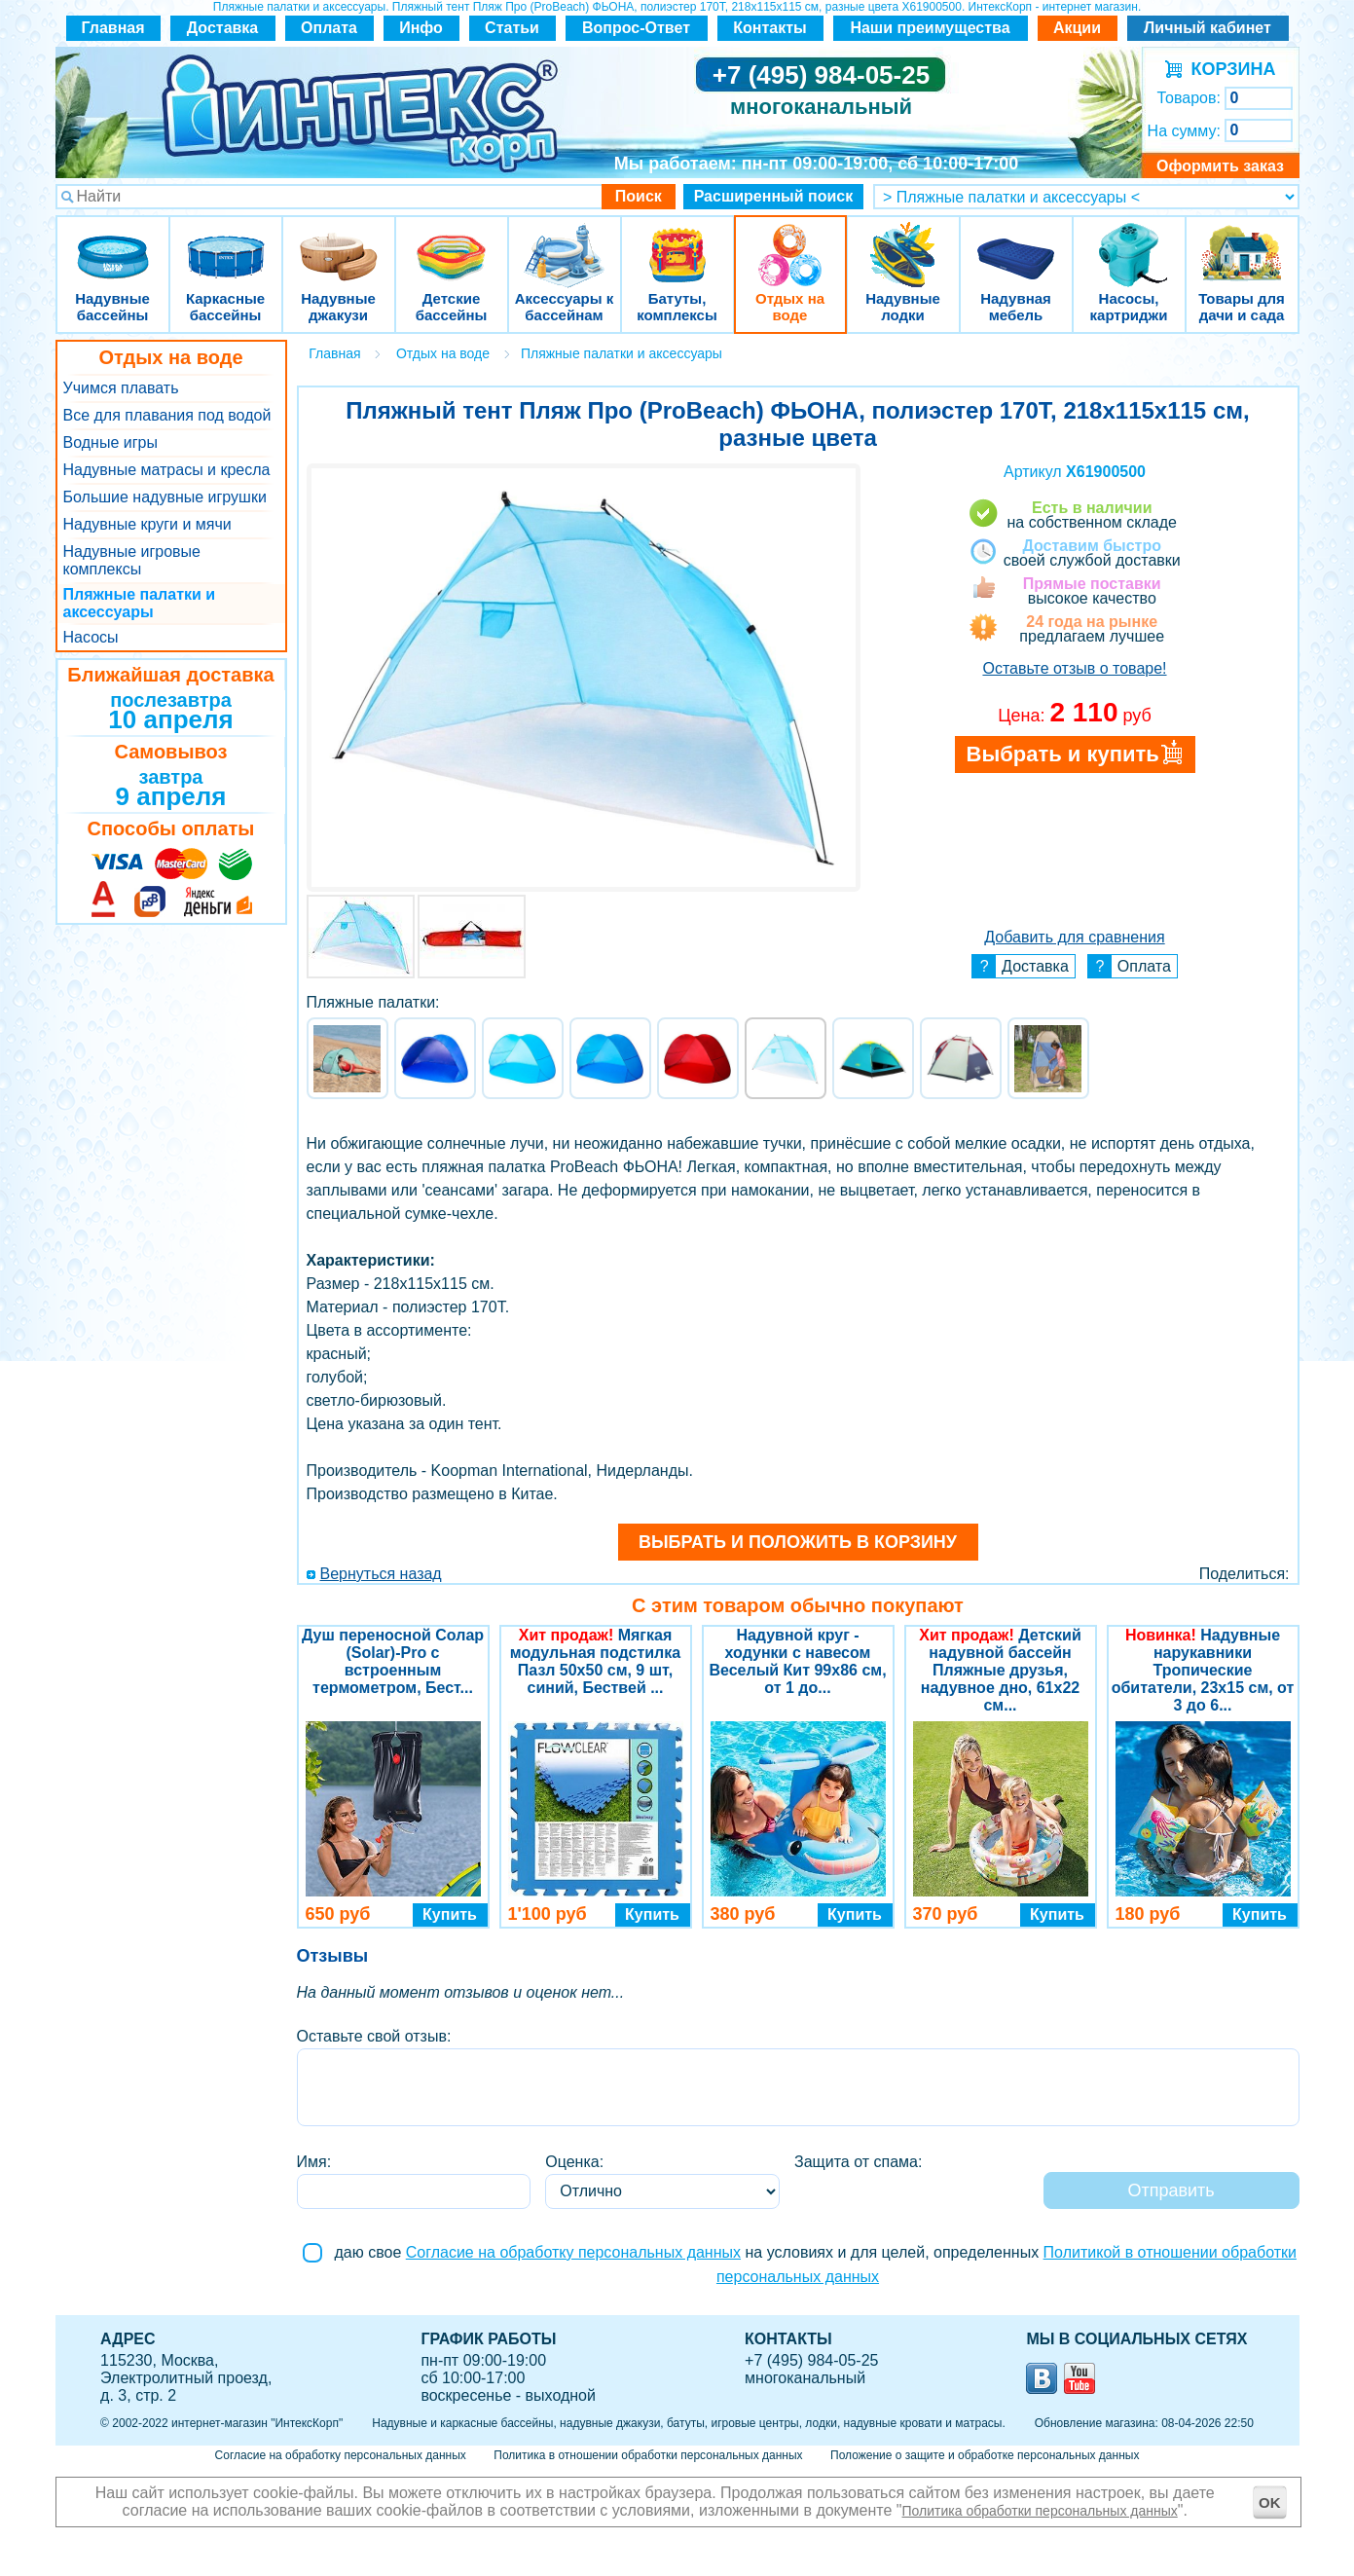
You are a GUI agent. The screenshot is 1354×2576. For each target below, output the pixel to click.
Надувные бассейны (113, 243)
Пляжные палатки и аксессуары (139, 603)
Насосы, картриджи (1129, 243)
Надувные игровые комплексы (132, 560)
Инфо (421, 27)
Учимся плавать (121, 388)
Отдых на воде (790, 243)
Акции (1077, 27)
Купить (449, 1914)
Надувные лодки (903, 243)
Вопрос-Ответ (636, 27)
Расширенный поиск (774, 196)
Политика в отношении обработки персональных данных (648, 2455)
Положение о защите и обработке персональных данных (984, 2455)
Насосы (91, 637)
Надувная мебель (1016, 243)
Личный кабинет (1207, 27)
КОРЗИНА (1229, 69)
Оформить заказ (1220, 166)
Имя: (314, 2161)
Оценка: (574, 2161)
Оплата (329, 27)
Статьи (512, 27)
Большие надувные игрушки (165, 497)
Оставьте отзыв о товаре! (1074, 668)
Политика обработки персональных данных (1040, 2511)
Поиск (638, 196)
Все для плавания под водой (167, 415)
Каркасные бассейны (226, 243)
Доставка (223, 27)
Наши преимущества (929, 27)
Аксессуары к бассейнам (564, 243)
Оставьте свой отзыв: (374, 2036)
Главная (112, 27)
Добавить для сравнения (1074, 937)
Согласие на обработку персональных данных (573, 2252)
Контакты (769, 27)
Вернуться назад (381, 1573)
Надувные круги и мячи (147, 524)
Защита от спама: (858, 2161)
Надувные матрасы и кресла (167, 469)
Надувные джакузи (339, 243)
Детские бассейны (452, 243)
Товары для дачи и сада (1241, 243)
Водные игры (110, 442)
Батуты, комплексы (677, 243)
